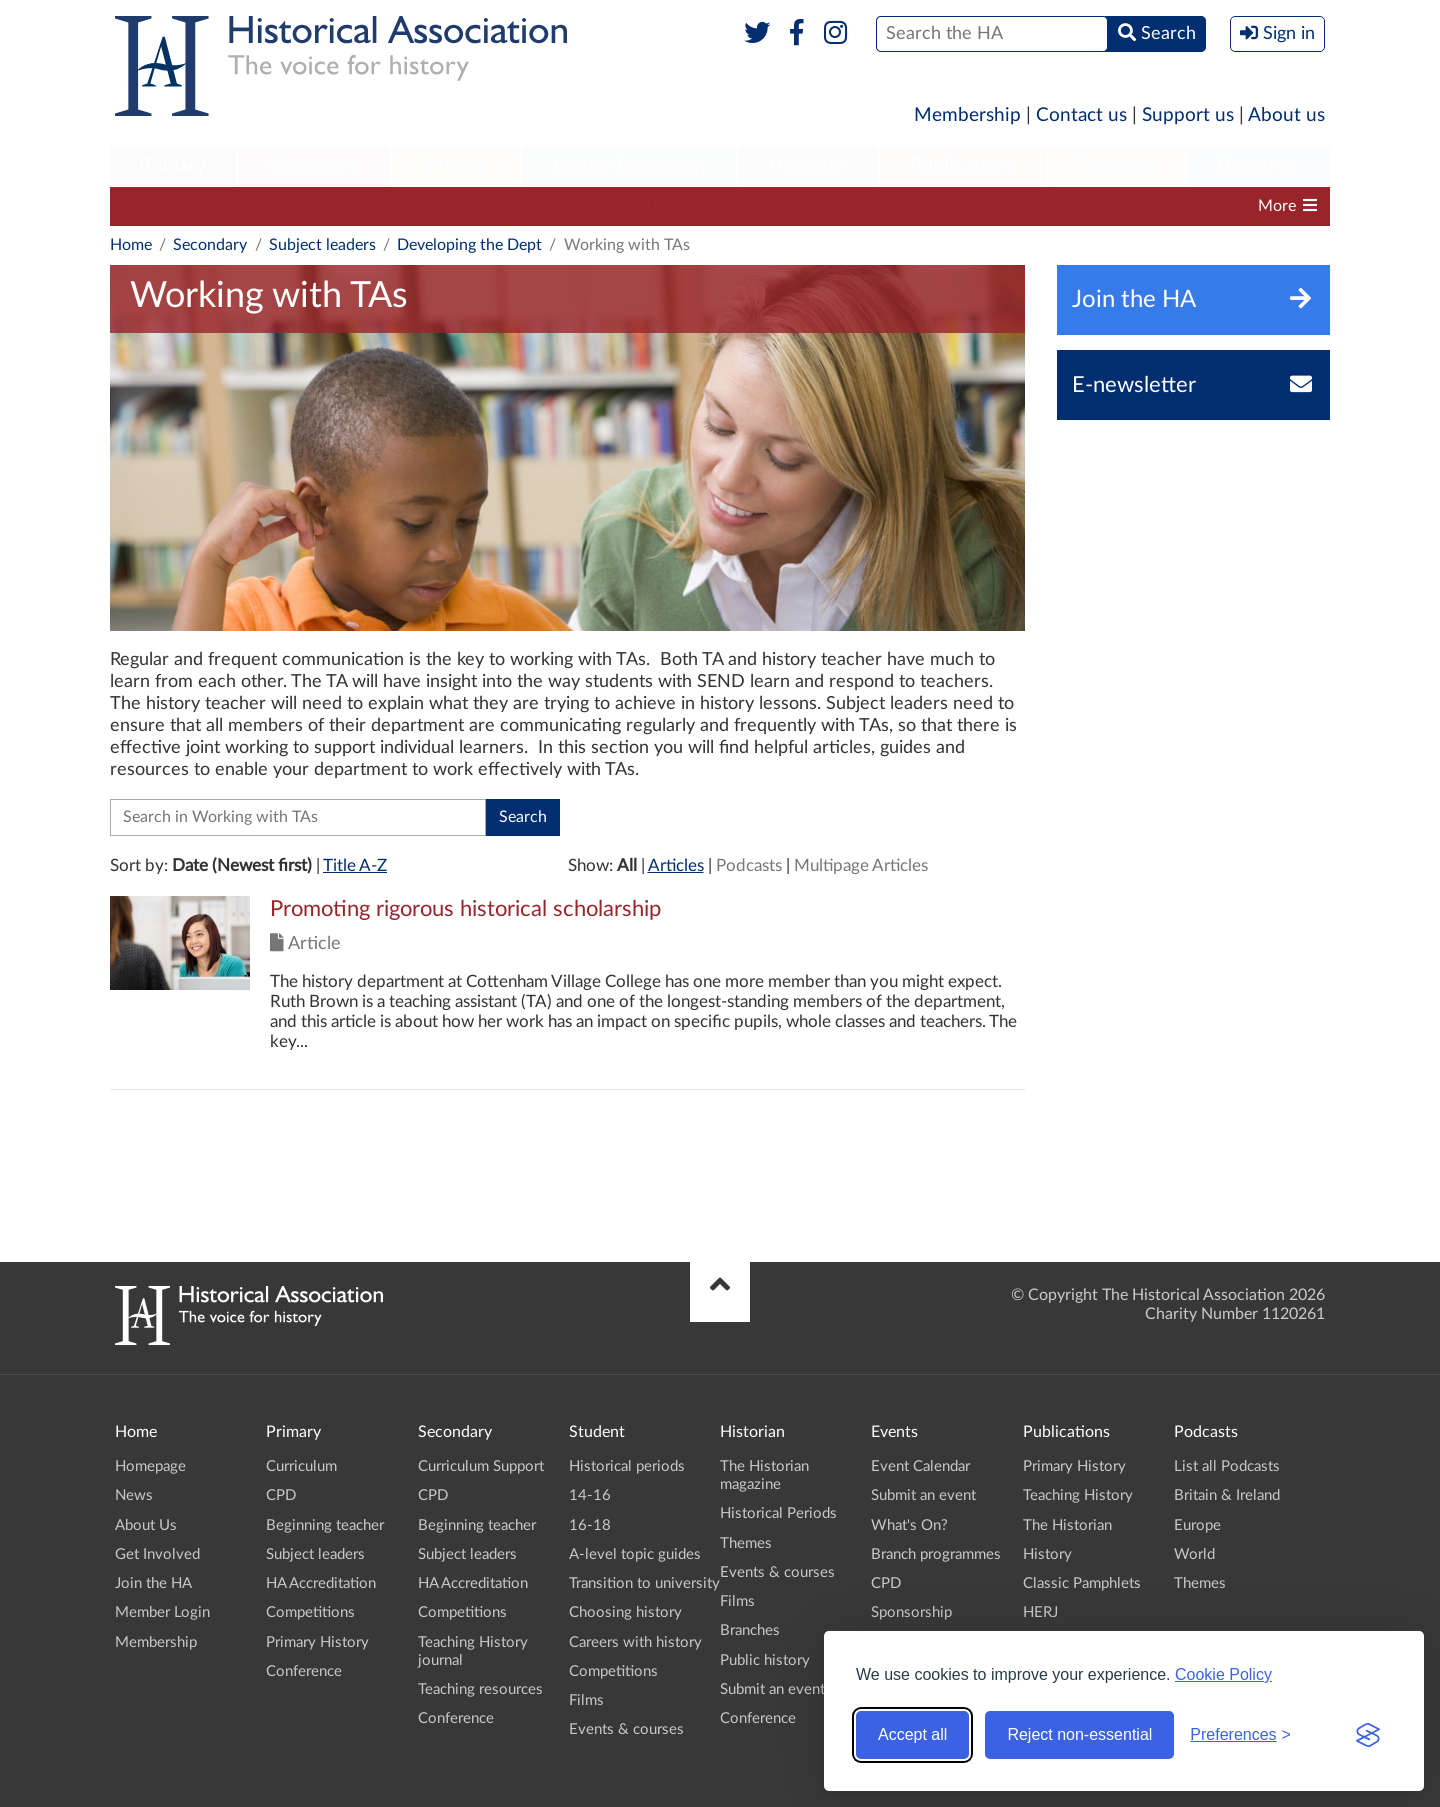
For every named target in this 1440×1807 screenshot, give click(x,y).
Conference (304, 1671)
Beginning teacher (416, 206)
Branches (1259, 166)
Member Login (162, 1612)
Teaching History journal (1007, 206)
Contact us (1081, 115)
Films (586, 1700)
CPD (306, 206)
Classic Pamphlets (1082, 1583)
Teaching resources (480, 1689)
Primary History (317, 1642)
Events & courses (626, 1729)
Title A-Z (355, 865)
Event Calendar (920, 1466)
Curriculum (301, 1466)
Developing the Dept (469, 245)
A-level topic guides (635, 1554)
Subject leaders (562, 206)
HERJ (1040, 1612)
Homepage (150, 1466)
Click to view (567, 992)
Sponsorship (911, 1612)
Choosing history (625, 1612)
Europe (1197, 1525)
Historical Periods (778, 1513)
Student (455, 166)
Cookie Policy (1223, 1674)
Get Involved (157, 1554)
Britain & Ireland (1227, 1495)
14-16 (590, 1495)
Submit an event (772, 1689)
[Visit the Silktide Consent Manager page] (1368, 1735)
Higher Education (629, 166)
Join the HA (153, 1583)
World (1194, 1554)
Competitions (844, 206)
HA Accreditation (706, 206)
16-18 (590, 1525)
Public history (765, 1660)
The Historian (1067, 1525)
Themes (746, 1543)
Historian (808, 166)
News (134, 1495)
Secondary (314, 166)
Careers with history (635, 1642)
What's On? (909, 1525)
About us (1286, 115)
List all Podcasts (1227, 1466)
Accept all (912, 1734)
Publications (963, 166)
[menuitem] (173, 167)
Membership (967, 115)
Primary (172, 166)
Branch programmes (936, 1554)
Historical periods (627, 1466)
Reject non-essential (1079, 1734)
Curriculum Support (190, 206)
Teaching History (1078, 1495)
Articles (676, 865)
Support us (1188, 115)
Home (131, 245)
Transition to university (644, 1583)
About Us (146, 1525)
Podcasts (1118, 166)
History (1047, 1554)
